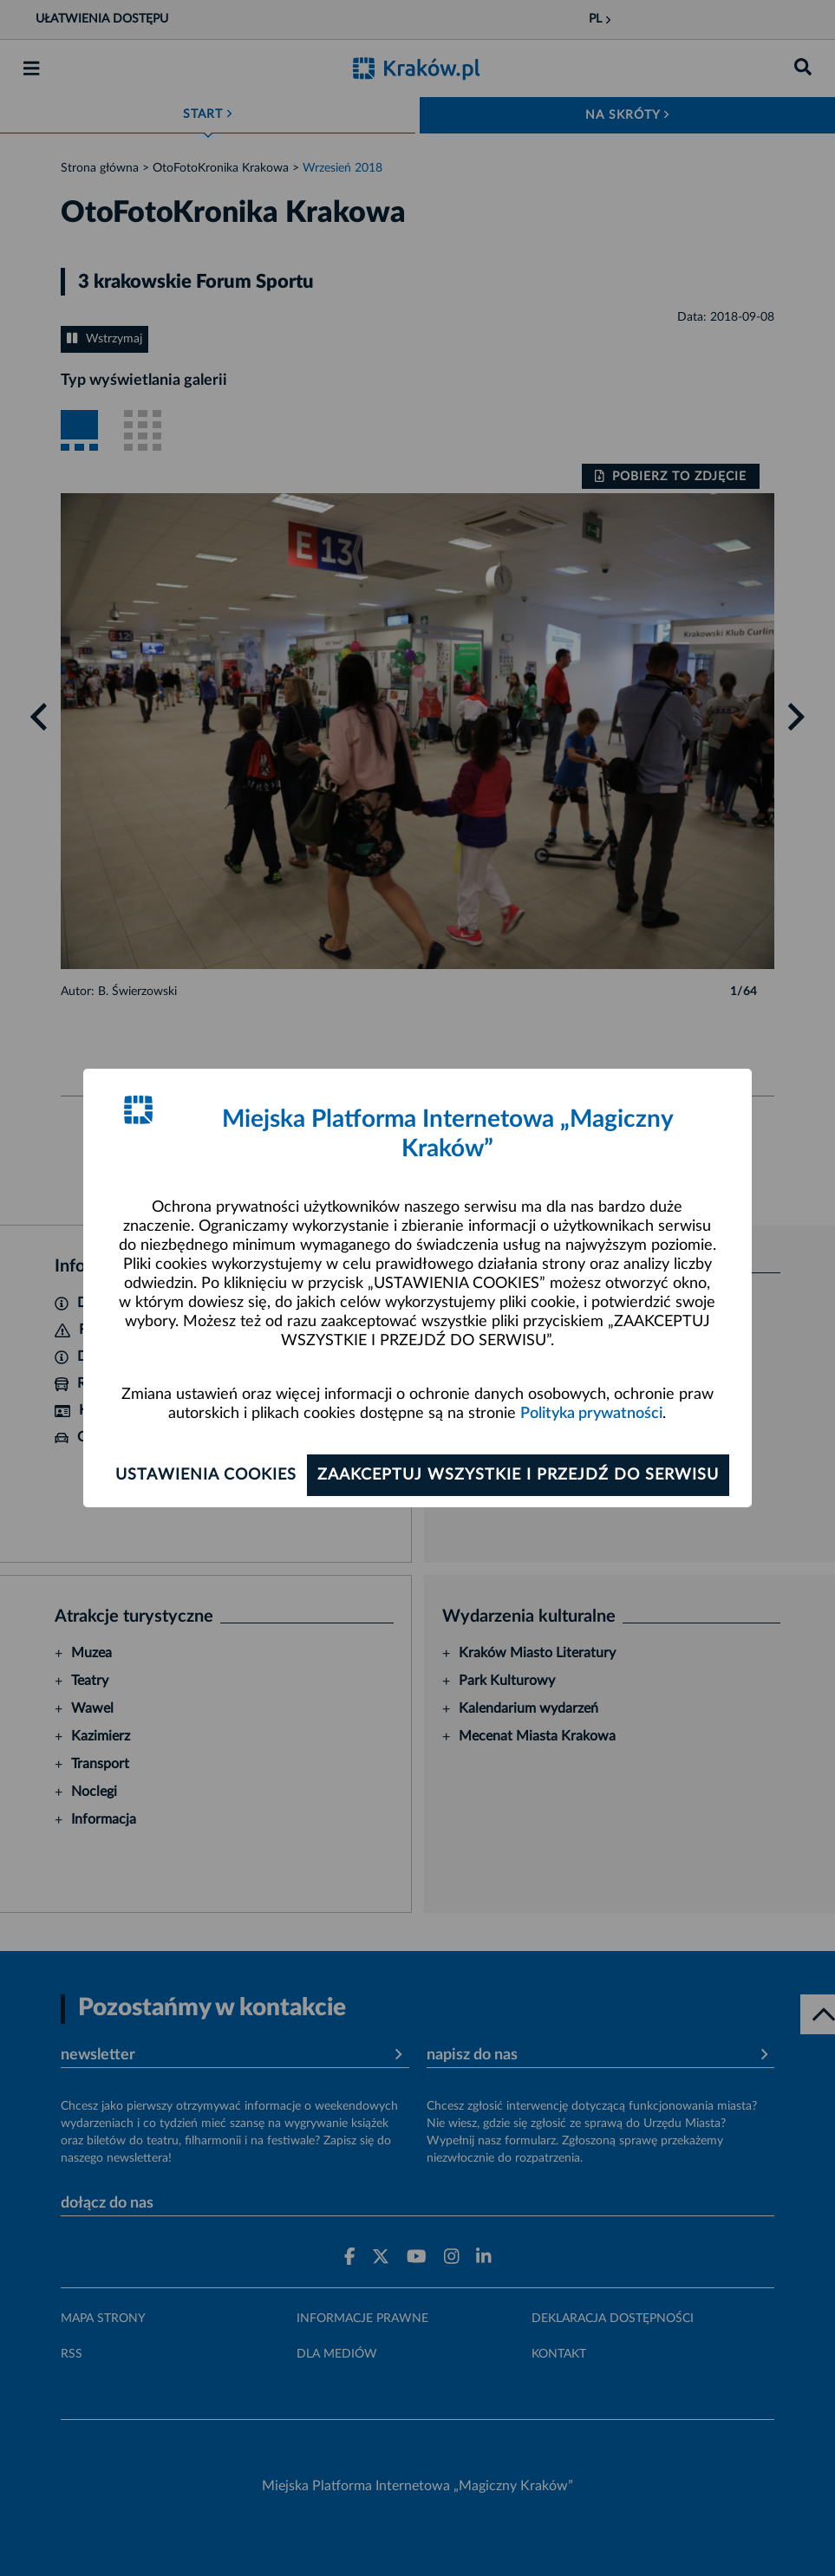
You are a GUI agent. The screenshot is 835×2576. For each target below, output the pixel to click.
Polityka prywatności (591, 1413)
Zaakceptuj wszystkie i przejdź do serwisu (518, 1475)
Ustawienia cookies (206, 1475)
